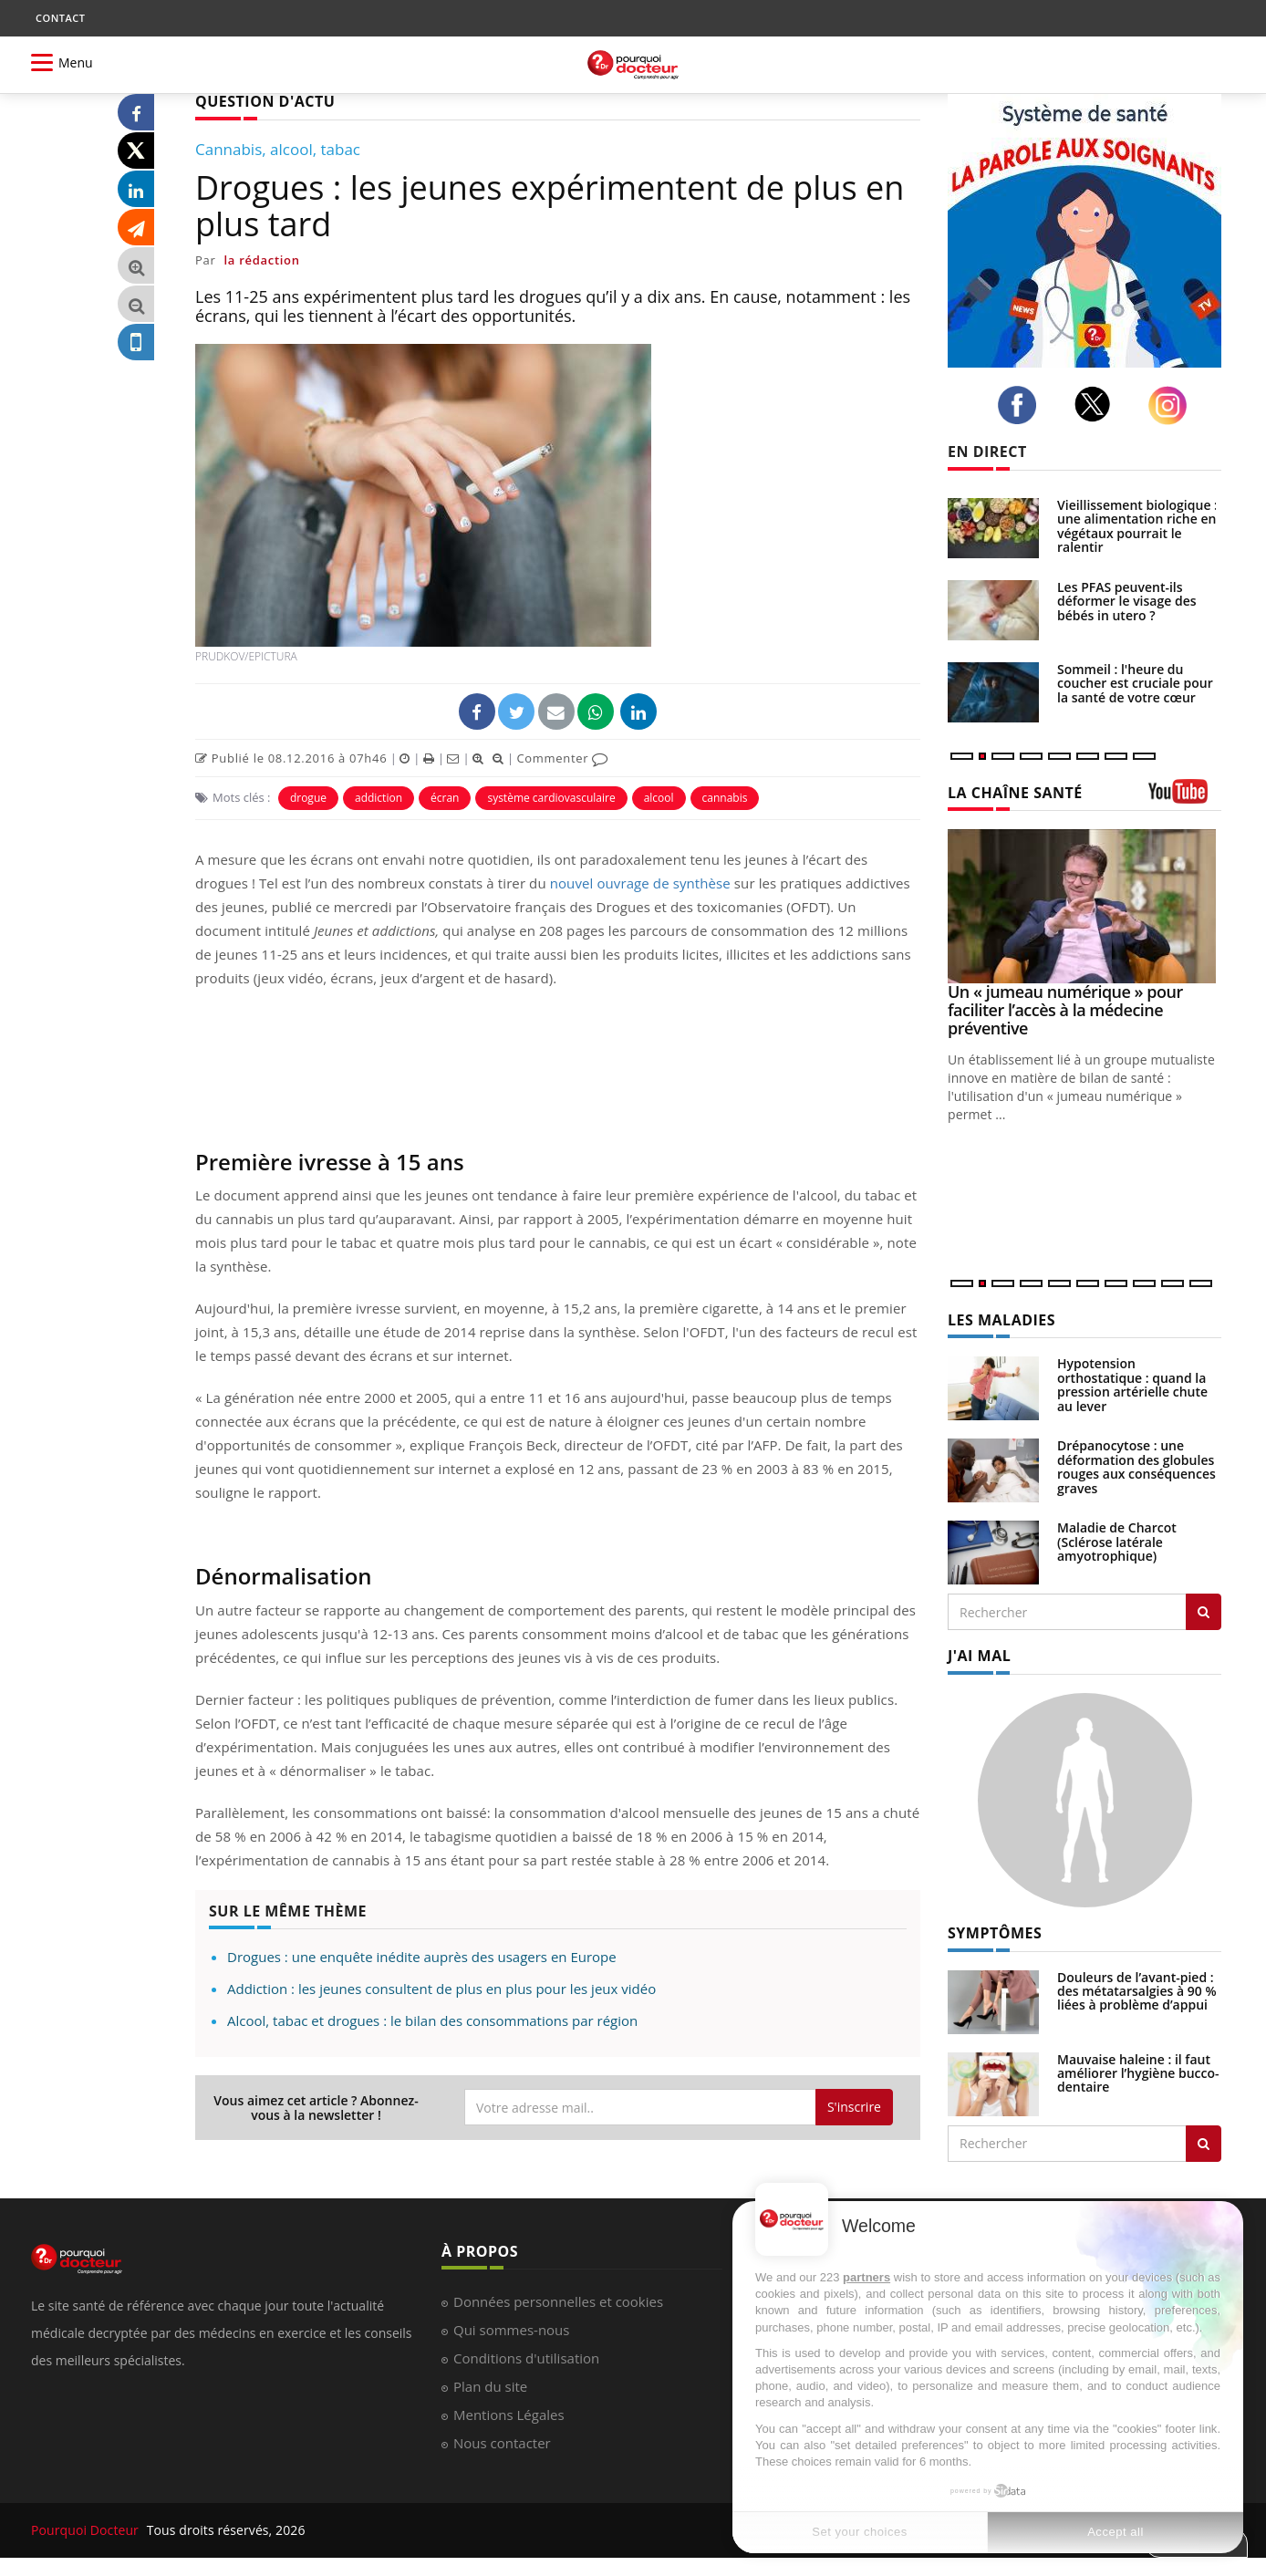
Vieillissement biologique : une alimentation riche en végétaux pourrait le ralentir (1137, 526)
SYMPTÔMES (995, 1933)
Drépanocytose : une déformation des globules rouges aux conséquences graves (1136, 1466)
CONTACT (60, 18)
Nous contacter (502, 2443)
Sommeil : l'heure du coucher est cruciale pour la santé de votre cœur (1135, 683)
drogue (308, 797)
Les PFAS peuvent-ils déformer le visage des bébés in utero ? (1127, 601)
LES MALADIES (1001, 1320)
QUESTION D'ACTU (265, 101)
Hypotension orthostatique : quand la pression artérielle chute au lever (1132, 1384)
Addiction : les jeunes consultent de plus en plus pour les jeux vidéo (441, 1988)
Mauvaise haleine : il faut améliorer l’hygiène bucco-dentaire (1138, 2073)
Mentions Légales (509, 2414)
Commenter (562, 758)
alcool (659, 797)
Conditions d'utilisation (526, 2358)
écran (445, 797)
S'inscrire (854, 2106)
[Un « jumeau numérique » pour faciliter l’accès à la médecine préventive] (1084, 906)
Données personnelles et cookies (558, 2301)
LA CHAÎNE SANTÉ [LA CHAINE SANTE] (1015, 793)
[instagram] (1172, 405)
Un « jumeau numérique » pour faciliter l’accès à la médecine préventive (1065, 1010)
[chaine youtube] (1184, 797)
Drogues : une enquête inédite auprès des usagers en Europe (422, 1957)
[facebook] (1022, 405)
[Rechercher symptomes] (1203, 2143)
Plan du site (490, 2386)
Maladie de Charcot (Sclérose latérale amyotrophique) (1117, 1541)
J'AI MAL (979, 1656)
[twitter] (1098, 404)
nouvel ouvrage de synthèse (640, 883)
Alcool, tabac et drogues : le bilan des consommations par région (432, 2020)
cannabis (725, 797)
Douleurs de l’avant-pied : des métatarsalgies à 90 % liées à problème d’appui (1137, 1991)
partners (866, 2277)
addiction (378, 797)
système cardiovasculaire (551, 797)
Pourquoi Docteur (86, 2530)
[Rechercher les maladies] (1203, 1612)
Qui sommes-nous (511, 2330)
